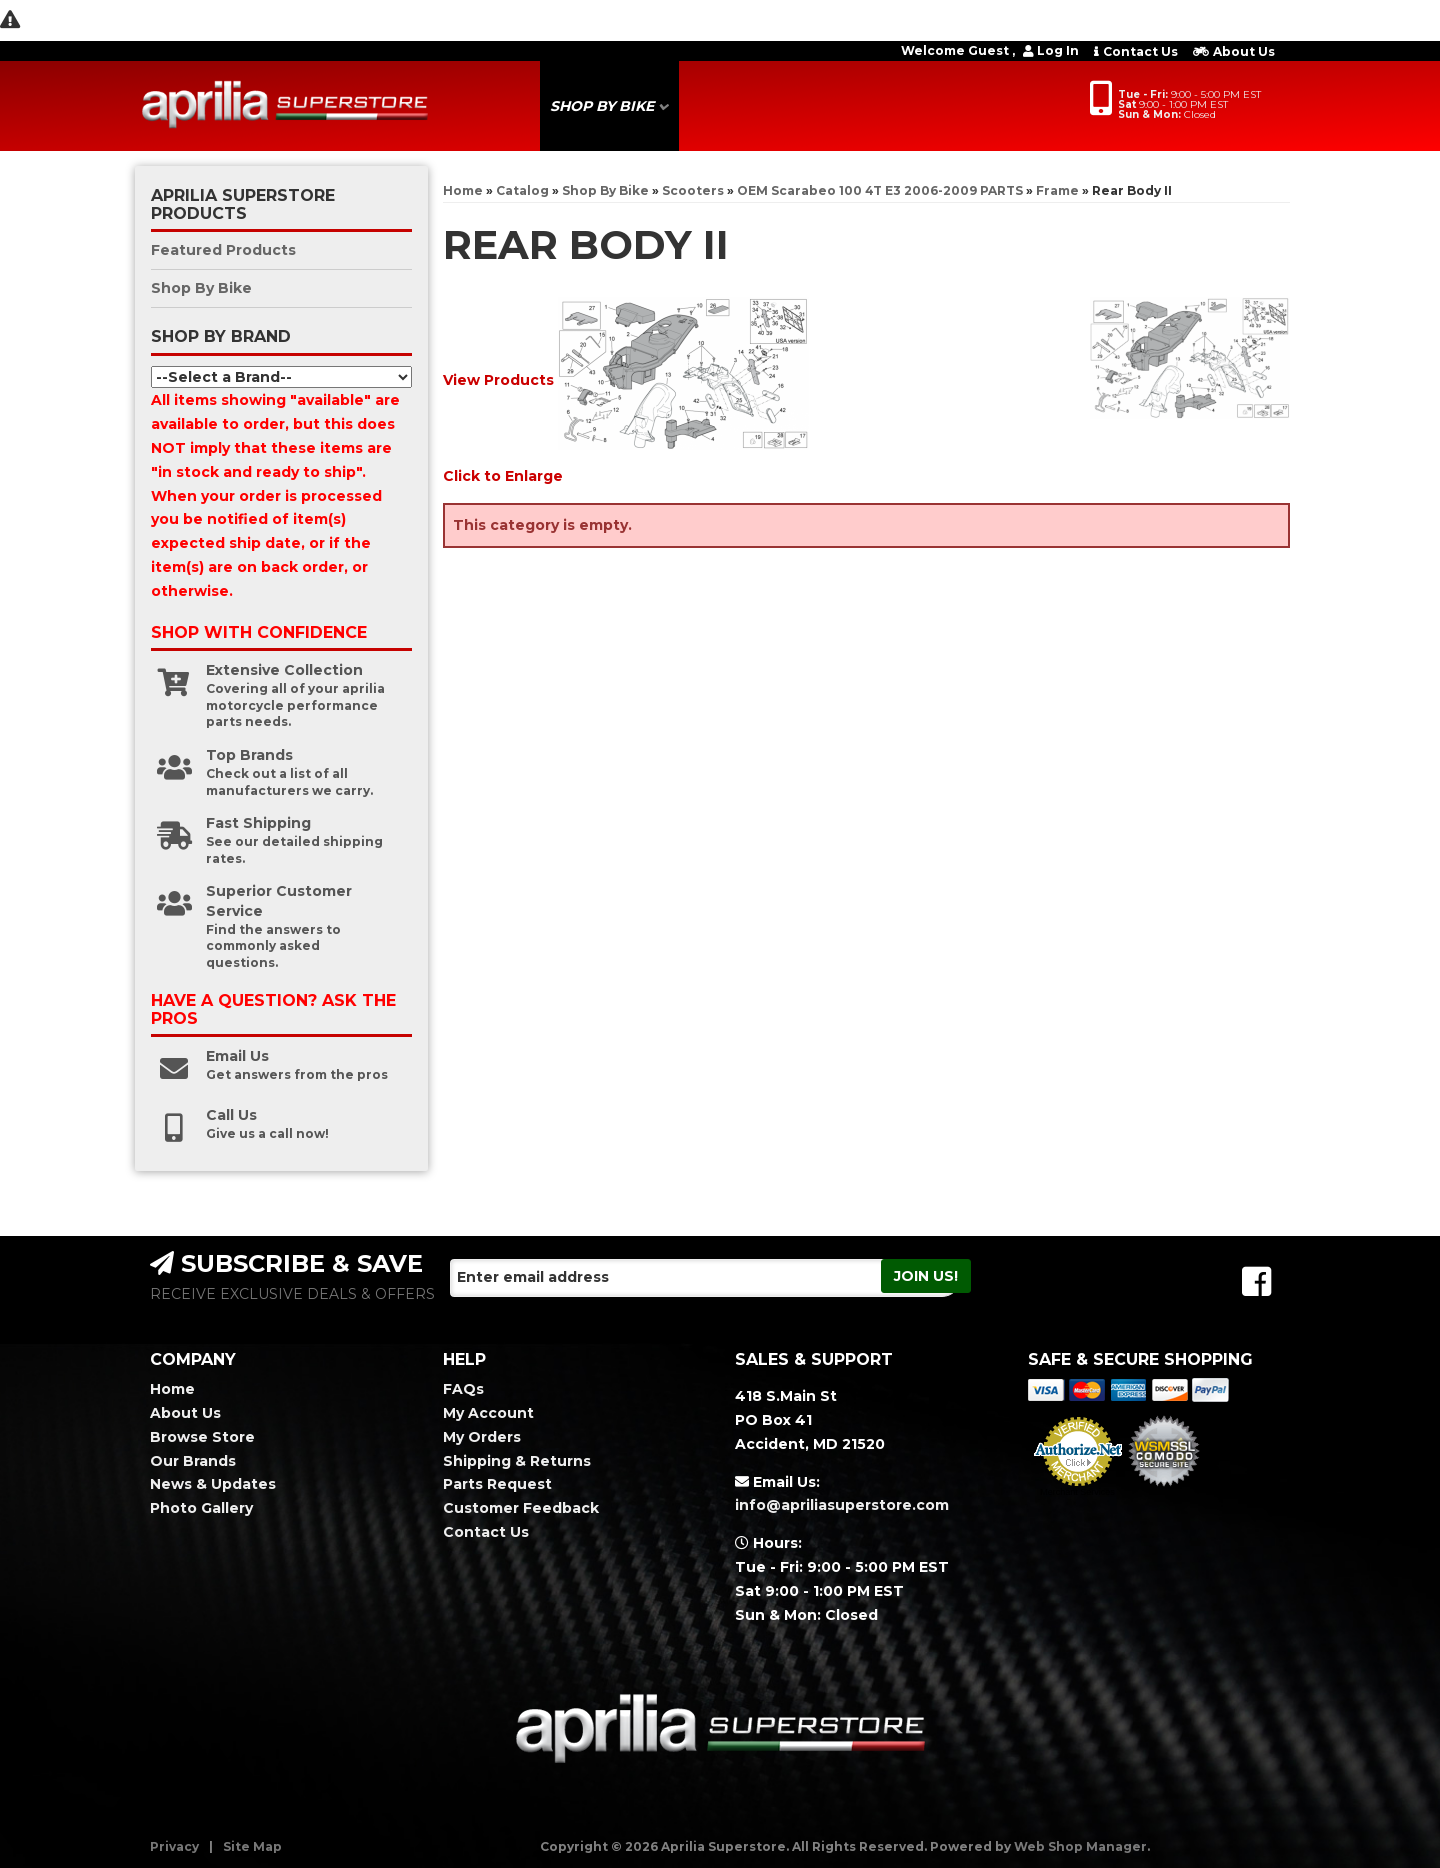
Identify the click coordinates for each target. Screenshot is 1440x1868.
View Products (498, 379)
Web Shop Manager (1080, 1846)
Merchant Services (1077, 1492)
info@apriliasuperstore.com (842, 1505)
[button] (609, 106)
